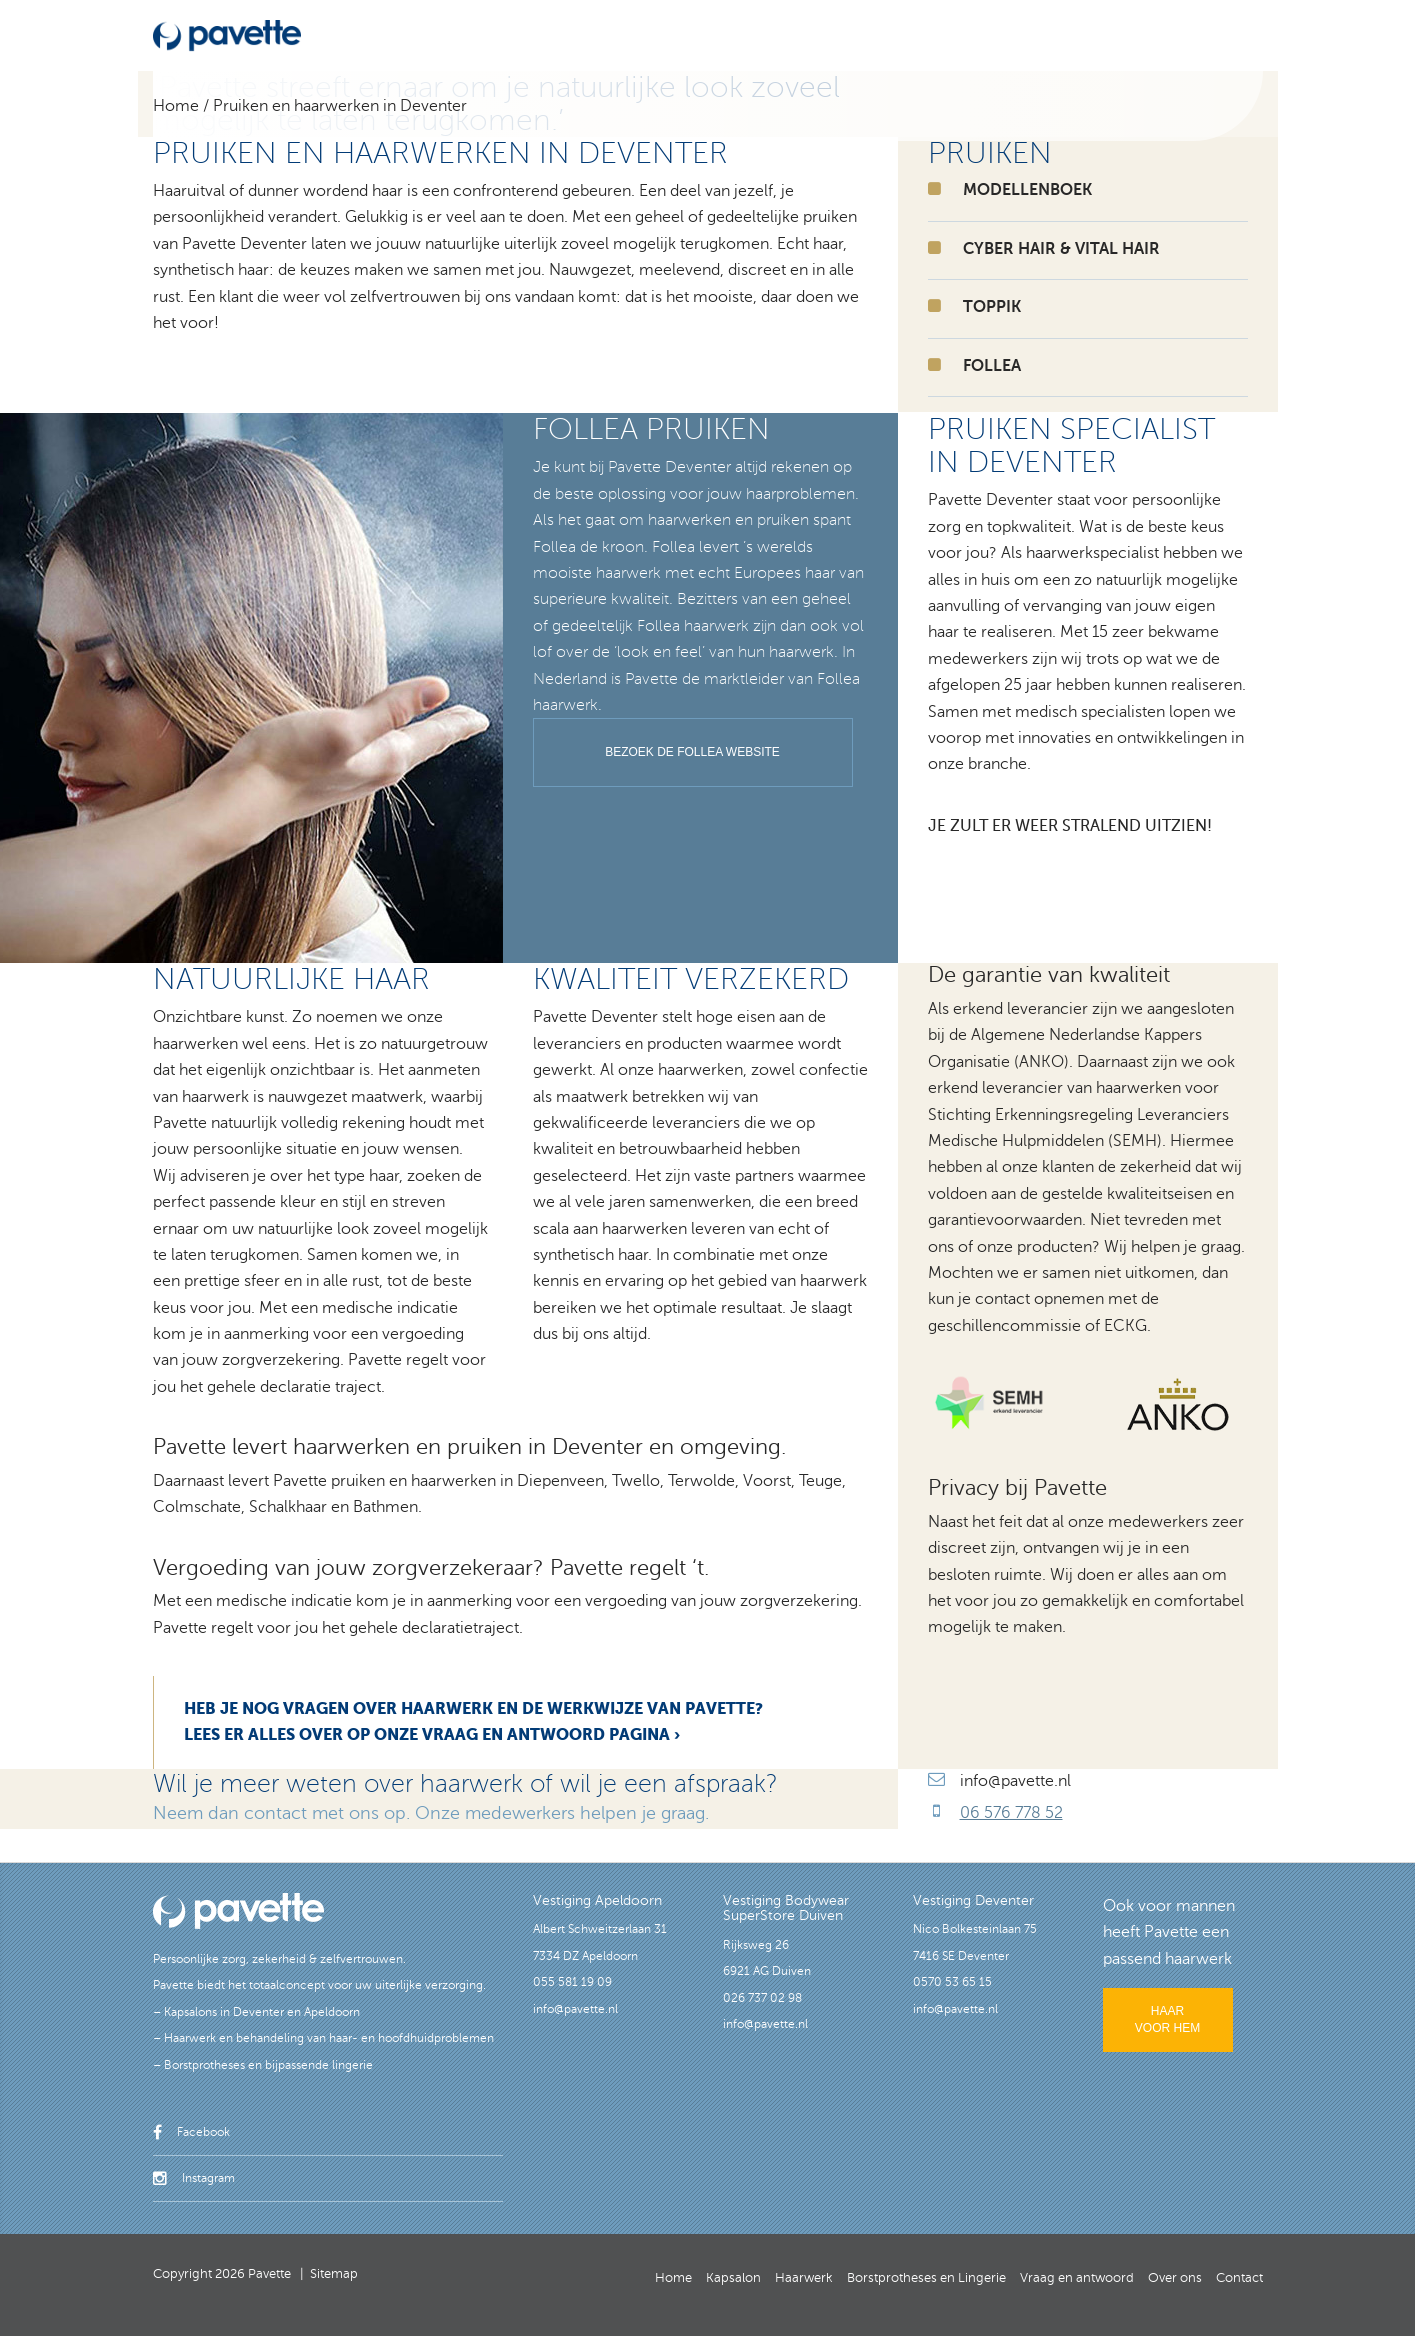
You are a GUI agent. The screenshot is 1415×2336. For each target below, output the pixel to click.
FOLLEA (992, 366)
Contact (1200, 32)
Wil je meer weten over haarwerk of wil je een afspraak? (465, 1784)
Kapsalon (554, 32)
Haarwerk (628, 32)
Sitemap (334, 2274)
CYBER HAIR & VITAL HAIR (1061, 249)
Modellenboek (899, 32)
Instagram (194, 2178)
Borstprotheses (723, 32)
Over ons (1128, 32)
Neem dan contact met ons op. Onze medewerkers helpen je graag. (431, 1813)
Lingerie (813, 32)
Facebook (191, 2132)
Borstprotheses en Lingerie (926, 2278)
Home (489, 32)
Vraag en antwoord (1022, 32)
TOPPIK (992, 307)
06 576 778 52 (1011, 1813)
